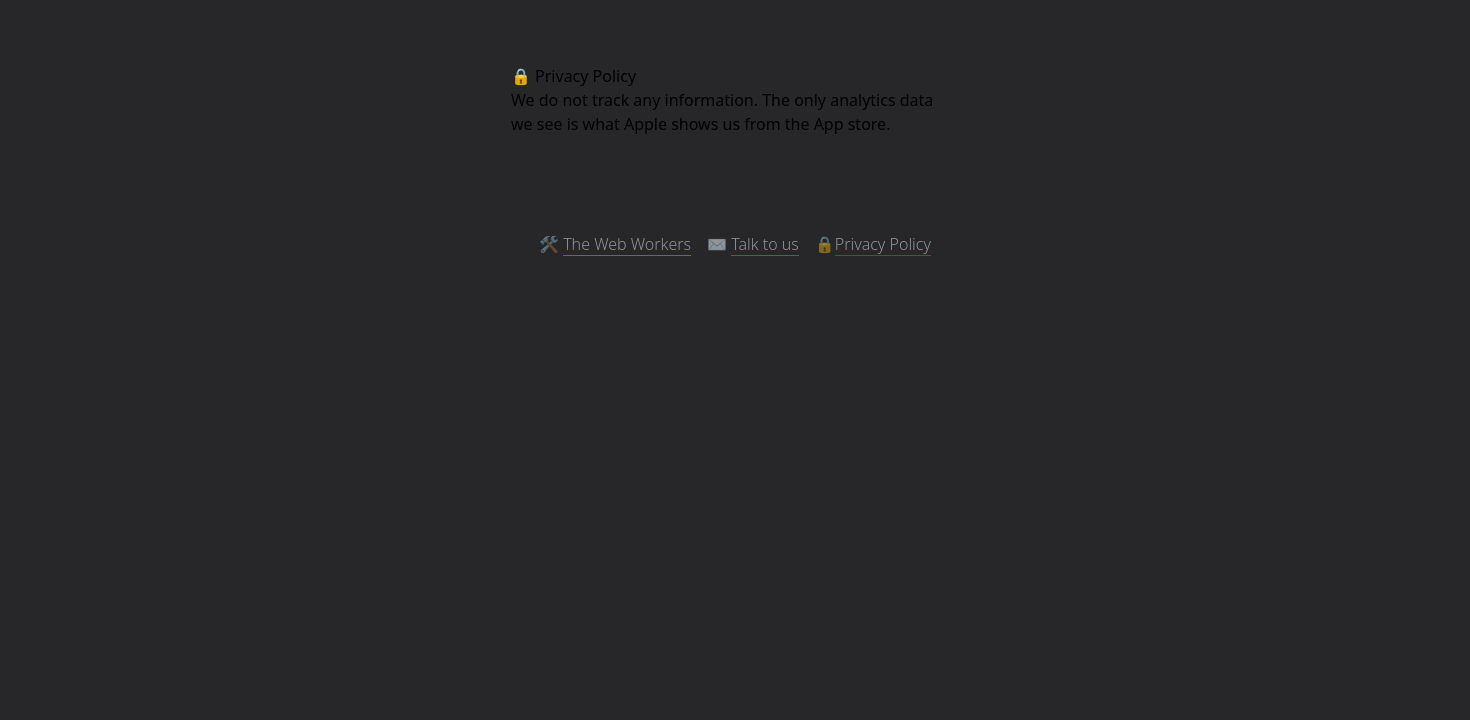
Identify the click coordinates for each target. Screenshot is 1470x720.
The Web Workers (627, 244)
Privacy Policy (883, 244)
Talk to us (765, 244)
